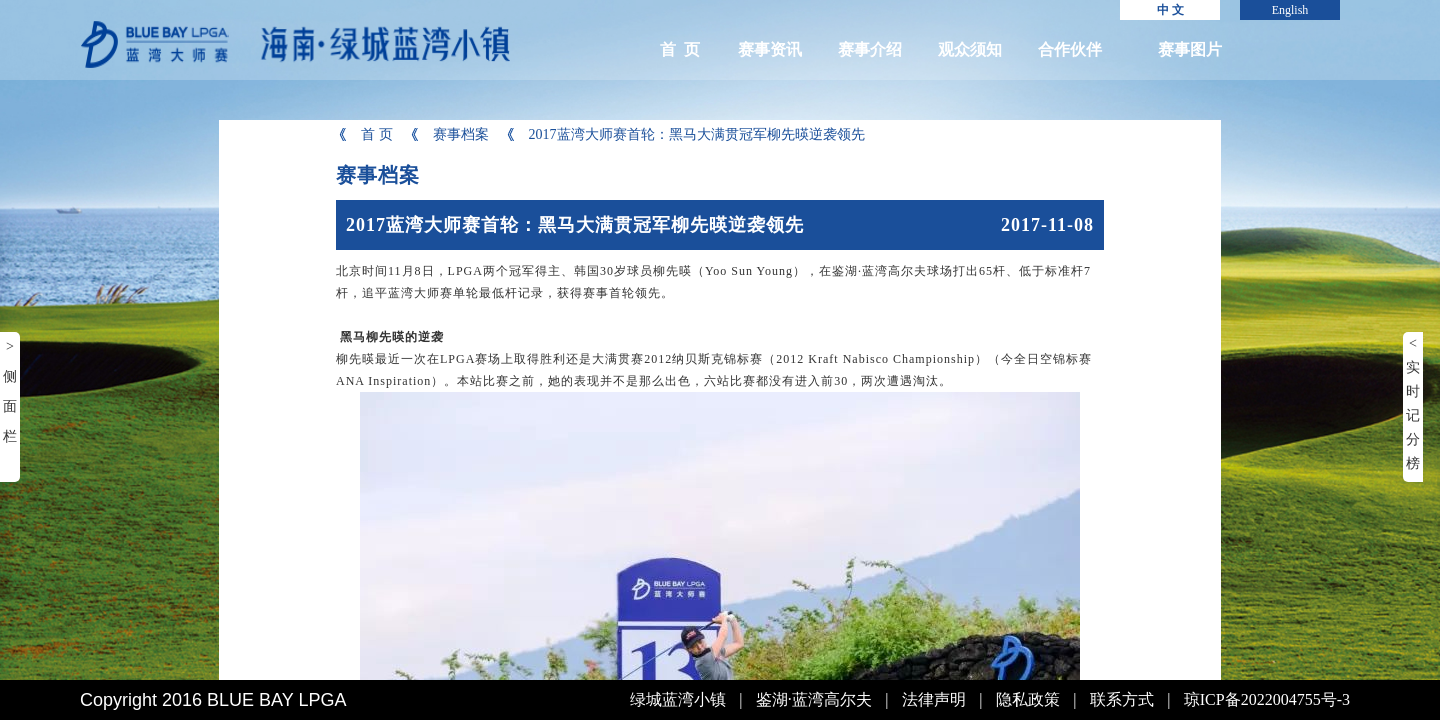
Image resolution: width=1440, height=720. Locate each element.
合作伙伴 (1070, 49)
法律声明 (934, 699)
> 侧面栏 (10, 391)
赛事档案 (448, 134)
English (1290, 10)
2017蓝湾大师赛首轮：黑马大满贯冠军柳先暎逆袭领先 (684, 134)
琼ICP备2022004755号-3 (1267, 699)
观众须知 (970, 49)
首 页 (680, 49)
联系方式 (1122, 699)
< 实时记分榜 (1413, 403)
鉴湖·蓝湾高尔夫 (814, 699)
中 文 (1170, 10)
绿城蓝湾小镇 (678, 699)
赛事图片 (1190, 49)
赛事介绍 (870, 49)
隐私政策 (1028, 699)
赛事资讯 (770, 49)
